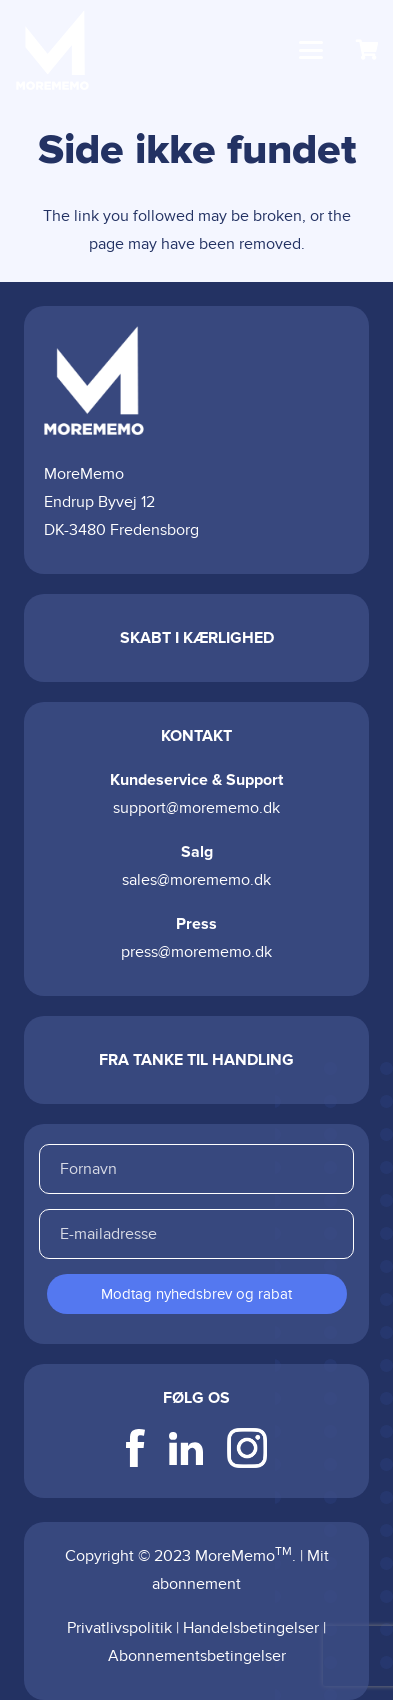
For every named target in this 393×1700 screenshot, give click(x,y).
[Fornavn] (196, 1169)
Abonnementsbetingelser (197, 1656)
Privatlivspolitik (119, 1628)
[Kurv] (368, 50)
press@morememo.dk (196, 952)
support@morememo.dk (196, 808)
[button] (311, 50)
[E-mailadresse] (196, 1234)
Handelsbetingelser (251, 1628)
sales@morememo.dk (196, 880)
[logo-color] (52, 50)
